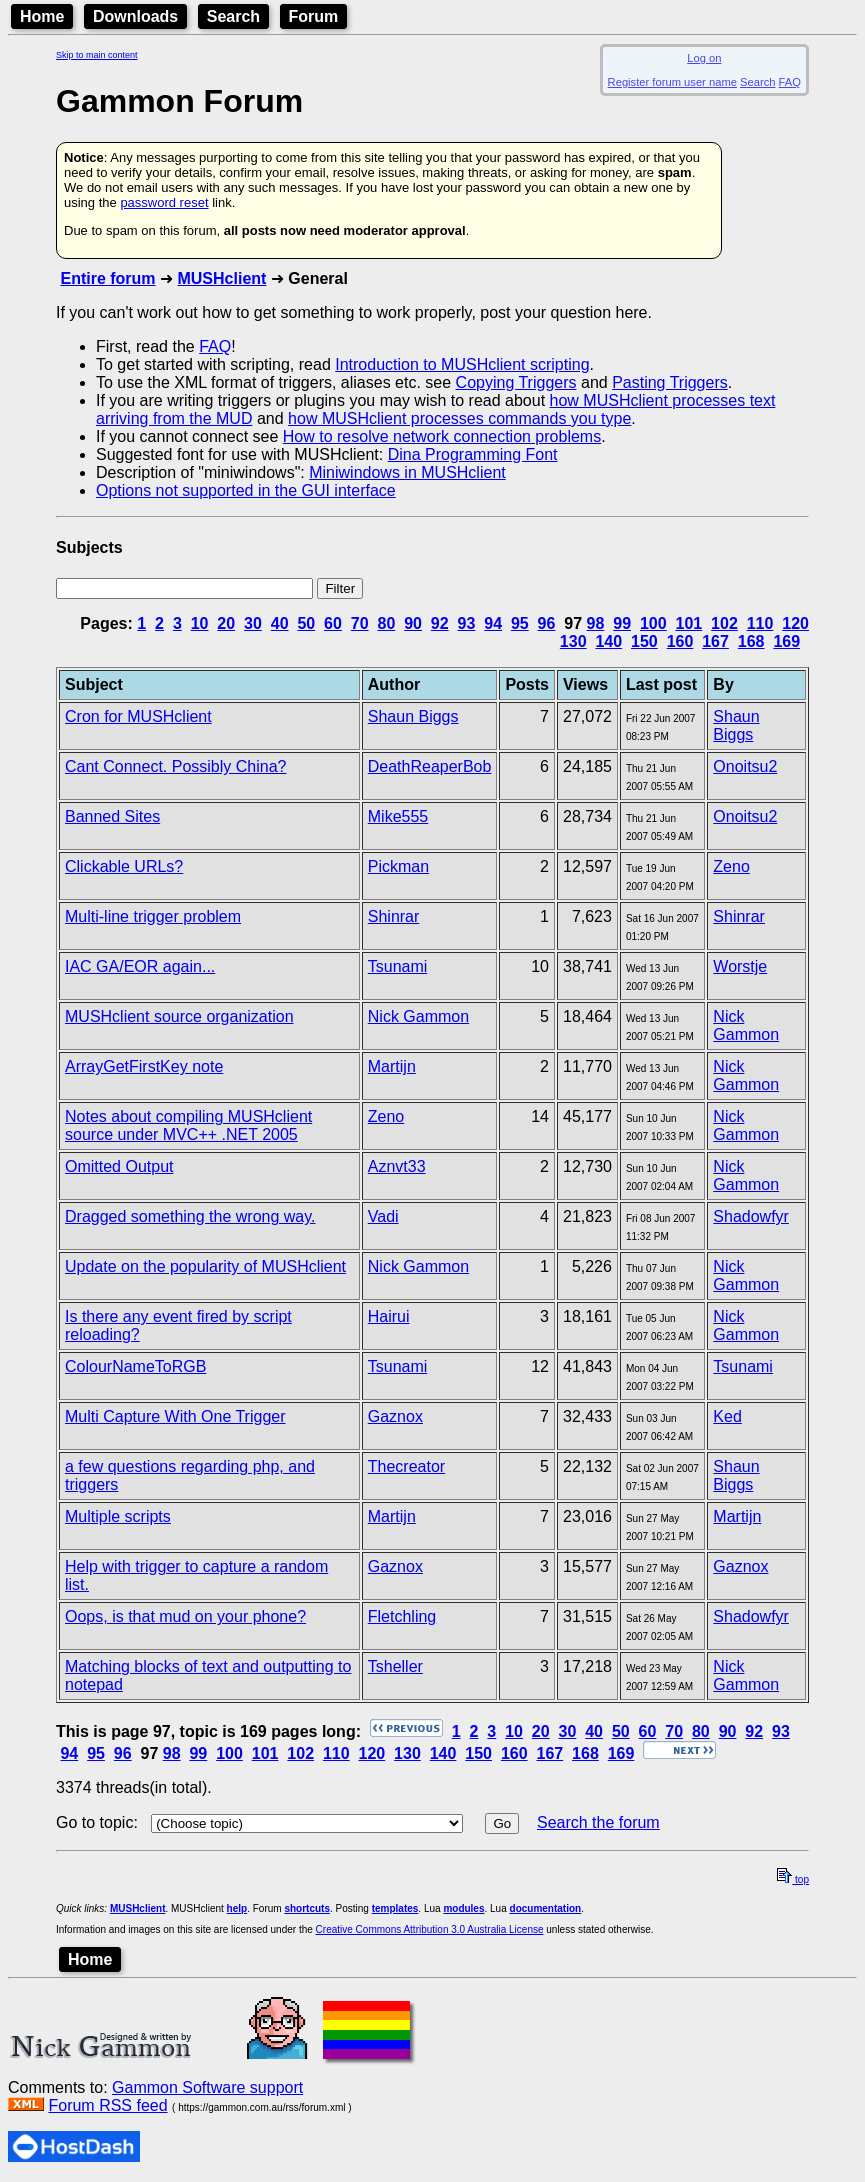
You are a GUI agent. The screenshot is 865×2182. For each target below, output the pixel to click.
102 (724, 623)
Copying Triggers (516, 382)
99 (622, 623)
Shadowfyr (751, 1216)
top (793, 1879)
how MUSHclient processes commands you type (459, 418)
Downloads (135, 16)
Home (42, 16)
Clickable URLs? (124, 866)
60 (333, 623)
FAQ (790, 82)
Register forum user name (672, 82)
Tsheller (395, 1666)
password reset (164, 202)
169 (786, 641)
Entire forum (107, 278)
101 (689, 623)
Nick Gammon (418, 1016)
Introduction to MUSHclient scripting (462, 364)
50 (306, 623)
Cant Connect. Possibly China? (175, 766)
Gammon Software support (207, 2087)
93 (467, 623)
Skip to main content (97, 55)
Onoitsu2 (745, 766)
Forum (314, 16)
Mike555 (398, 816)
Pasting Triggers (670, 382)
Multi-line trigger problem (153, 916)
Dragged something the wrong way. (190, 1216)
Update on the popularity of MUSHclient (205, 1266)
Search (233, 16)
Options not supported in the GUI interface (246, 490)
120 (795, 623)
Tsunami (398, 966)
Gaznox (395, 1416)
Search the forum (598, 1822)
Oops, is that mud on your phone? (185, 1616)
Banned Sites (112, 816)
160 (680, 641)
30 (253, 623)
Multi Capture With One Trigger (175, 1416)
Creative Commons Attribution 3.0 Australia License (430, 1929)
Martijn (392, 1066)
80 (386, 623)
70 (360, 623)
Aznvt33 (397, 1166)
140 (608, 641)
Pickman (398, 866)
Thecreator (406, 1466)
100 (653, 623)
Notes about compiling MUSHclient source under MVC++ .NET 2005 (188, 1125)
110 (760, 623)
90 (413, 623)
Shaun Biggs (413, 716)
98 (596, 623)
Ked (727, 1416)
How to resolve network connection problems (442, 436)
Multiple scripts (118, 1516)
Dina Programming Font (473, 454)
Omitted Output (119, 1166)
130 (573, 641)
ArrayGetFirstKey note (144, 1066)
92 (440, 623)
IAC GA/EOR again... (140, 966)
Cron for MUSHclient (138, 716)
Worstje (740, 966)
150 (644, 641)
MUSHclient (221, 278)
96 (547, 623)
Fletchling (402, 1616)
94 (493, 623)
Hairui (389, 1316)
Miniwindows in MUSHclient (407, 472)
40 (280, 623)
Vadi (383, 1216)
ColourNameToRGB (135, 1366)
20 (226, 623)
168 (751, 641)
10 (200, 623)
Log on (704, 58)
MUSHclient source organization (179, 1016)
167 (715, 641)
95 (520, 623)
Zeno (731, 866)
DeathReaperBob (430, 766)
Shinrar (394, 916)
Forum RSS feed (107, 2105)
